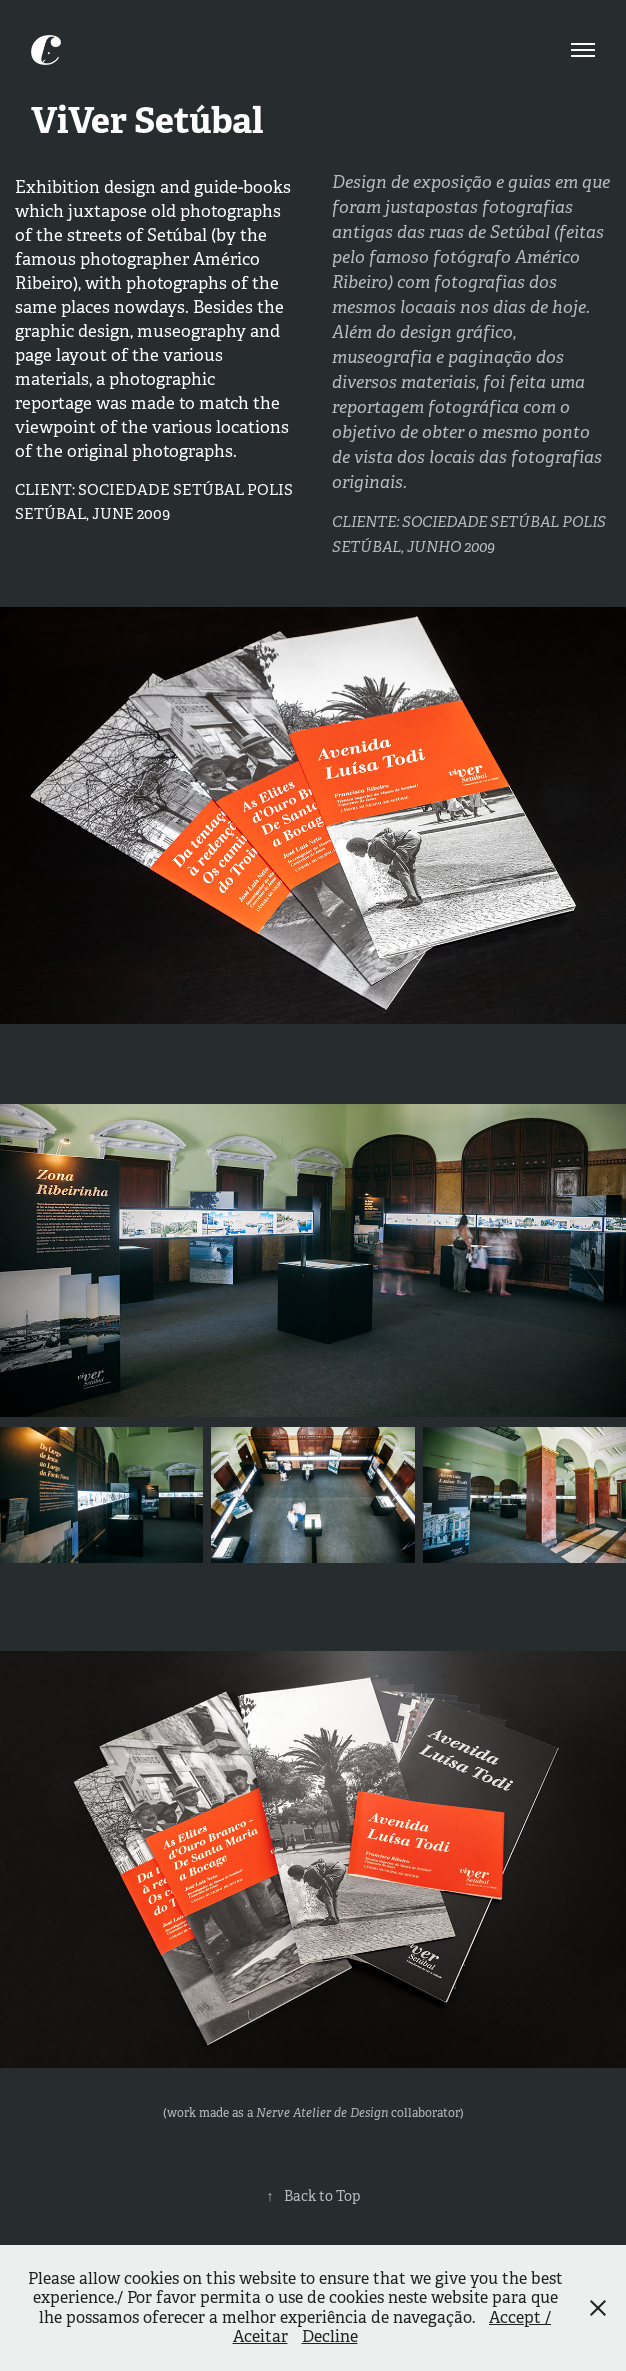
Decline (330, 2336)
